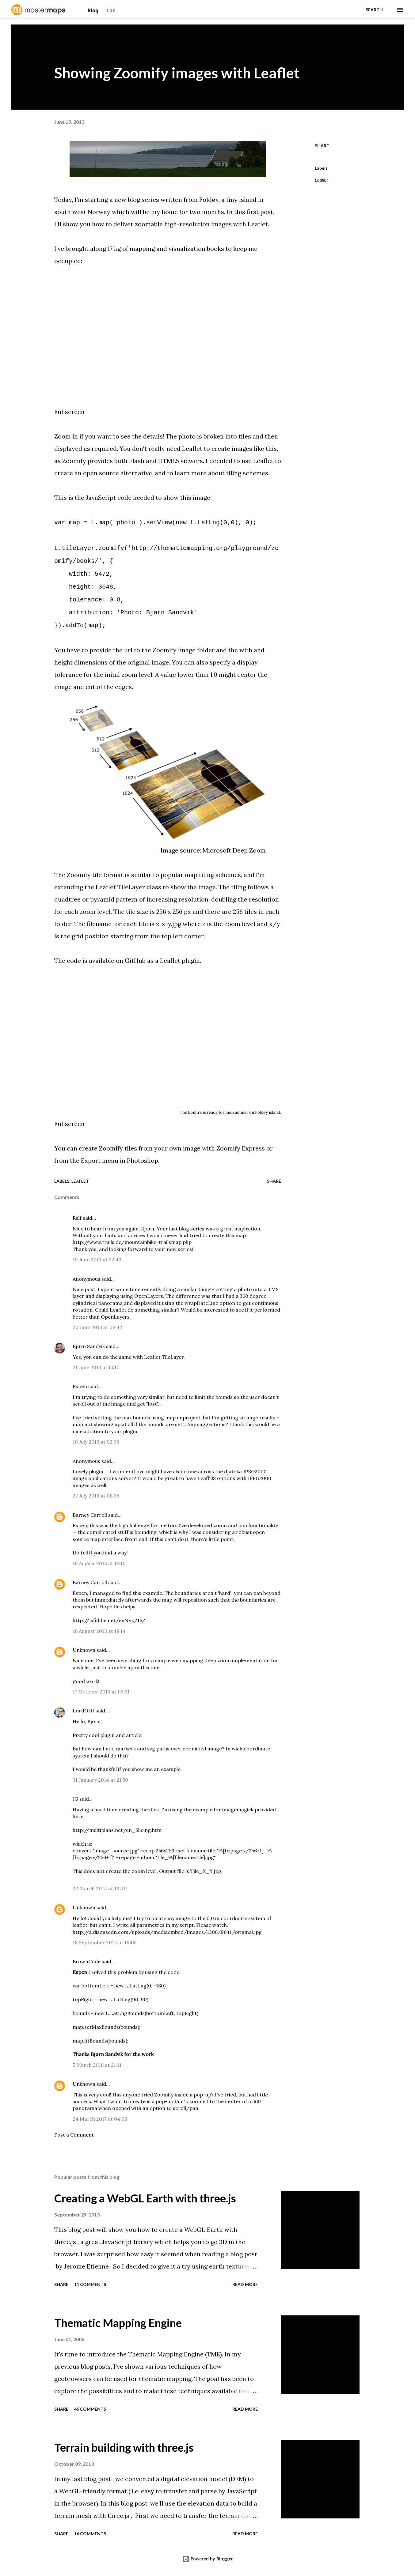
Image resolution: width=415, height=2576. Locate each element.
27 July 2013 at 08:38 (96, 1496)
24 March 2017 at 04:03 (100, 2119)
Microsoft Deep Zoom (234, 850)
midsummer (236, 1112)
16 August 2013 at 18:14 (99, 1631)
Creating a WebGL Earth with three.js (145, 2198)
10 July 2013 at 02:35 (96, 1442)
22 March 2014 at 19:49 (100, 1888)
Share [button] (322, 145)
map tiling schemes (213, 875)
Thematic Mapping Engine (118, 2322)
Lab (111, 10)
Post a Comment (74, 2135)
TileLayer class (139, 887)
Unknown (84, 1650)
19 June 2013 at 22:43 (97, 1259)
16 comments (90, 2533)
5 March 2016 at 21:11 (97, 2065)
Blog (94, 10)
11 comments (90, 2284)
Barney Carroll (90, 1515)
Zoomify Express (240, 1148)
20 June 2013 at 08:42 (97, 1327)
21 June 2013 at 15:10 (96, 1367)
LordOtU (83, 1711)
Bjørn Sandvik (89, 1346)
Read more (245, 2284)
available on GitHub (117, 960)
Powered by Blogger (207, 2559)
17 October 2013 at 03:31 (101, 1692)
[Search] (374, 9)
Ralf (77, 1218)
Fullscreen (69, 412)
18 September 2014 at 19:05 (104, 1942)
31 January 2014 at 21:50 (100, 1780)
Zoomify (74, 461)
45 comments (90, 2409)
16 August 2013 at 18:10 (99, 1563)
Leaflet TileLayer (164, 1357)
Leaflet (258, 224)
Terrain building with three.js (124, 2447)
